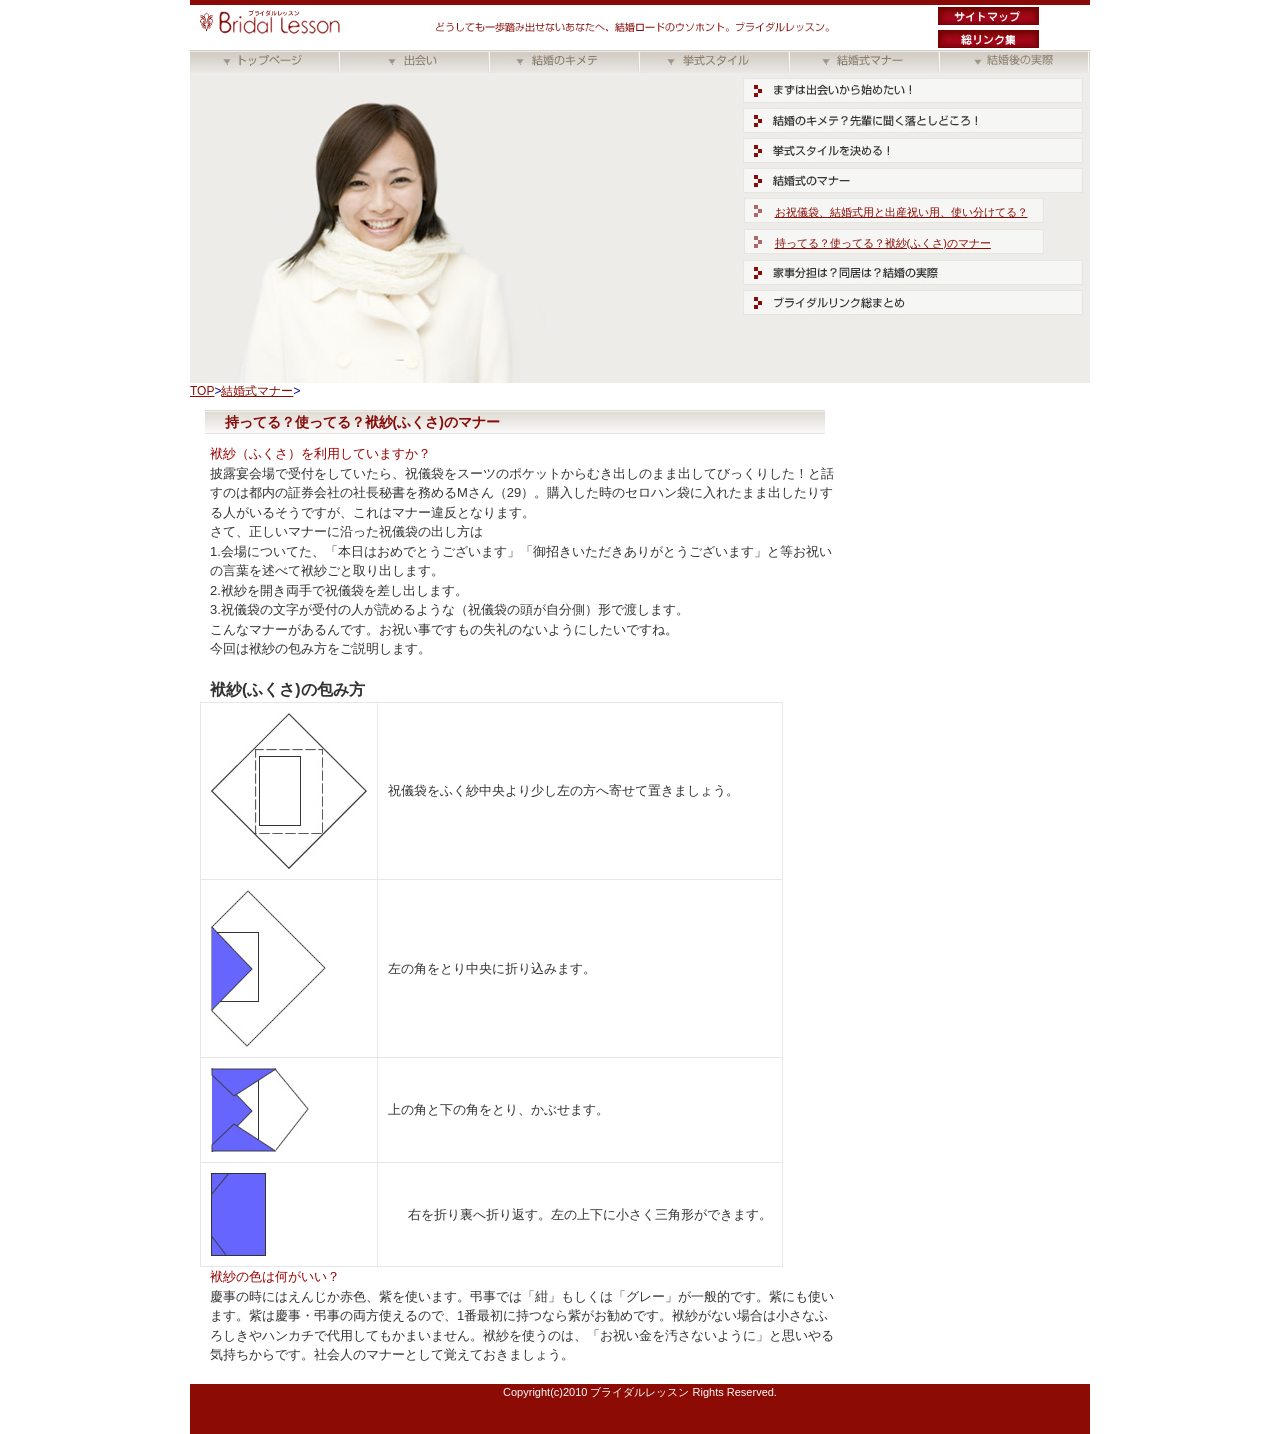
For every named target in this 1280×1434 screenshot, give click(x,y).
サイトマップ (988, 16)
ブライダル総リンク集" (988, 39)
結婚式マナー (257, 391)
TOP (202, 391)
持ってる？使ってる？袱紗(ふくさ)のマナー (883, 243)
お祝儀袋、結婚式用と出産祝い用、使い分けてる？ (901, 212)
